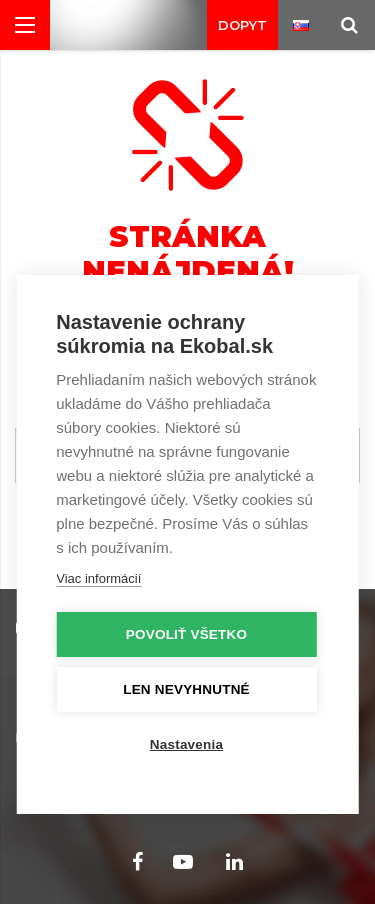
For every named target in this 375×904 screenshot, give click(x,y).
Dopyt (242, 25)
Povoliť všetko (186, 634)
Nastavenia (186, 744)
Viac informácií (98, 578)
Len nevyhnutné (186, 689)
